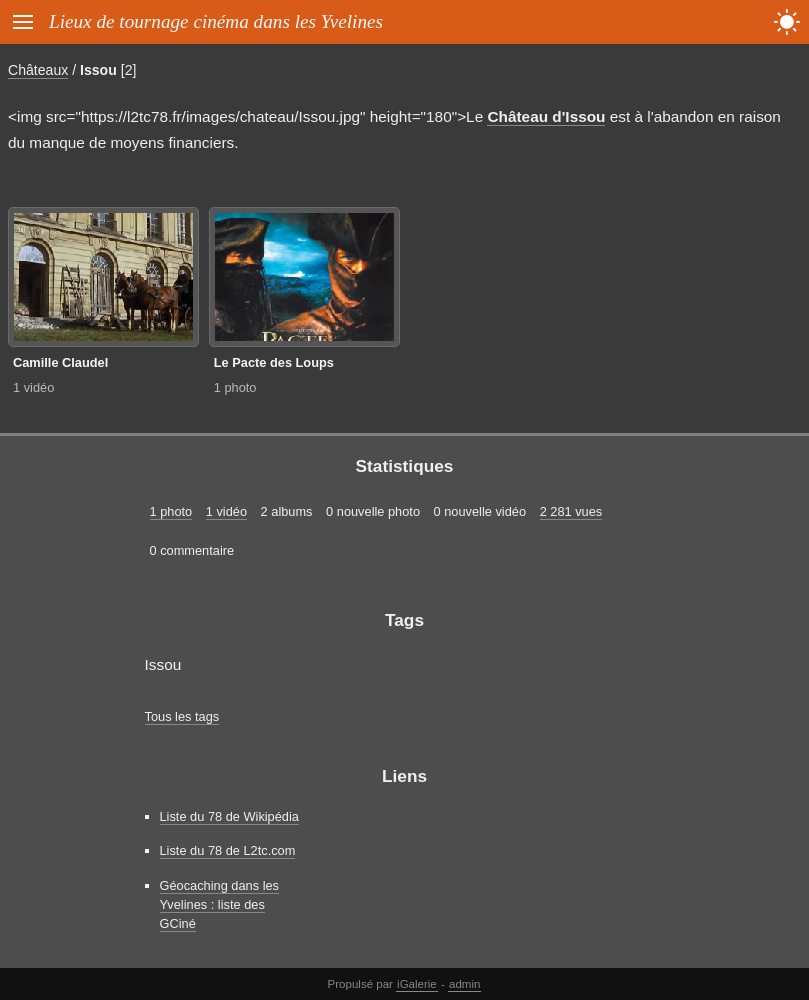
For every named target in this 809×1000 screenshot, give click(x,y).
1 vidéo (33, 387)
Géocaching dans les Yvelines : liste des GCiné (220, 904)
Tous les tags (182, 716)
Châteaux (38, 70)
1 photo (235, 387)
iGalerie (417, 984)
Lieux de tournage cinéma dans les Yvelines (216, 21)
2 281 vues (571, 511)
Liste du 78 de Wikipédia (229, 816)
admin (464, 984)
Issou (98, 70)
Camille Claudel (60, 362)
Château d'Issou (546, 116)
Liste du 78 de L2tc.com (228, 850)
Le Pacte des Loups (274, 362)
